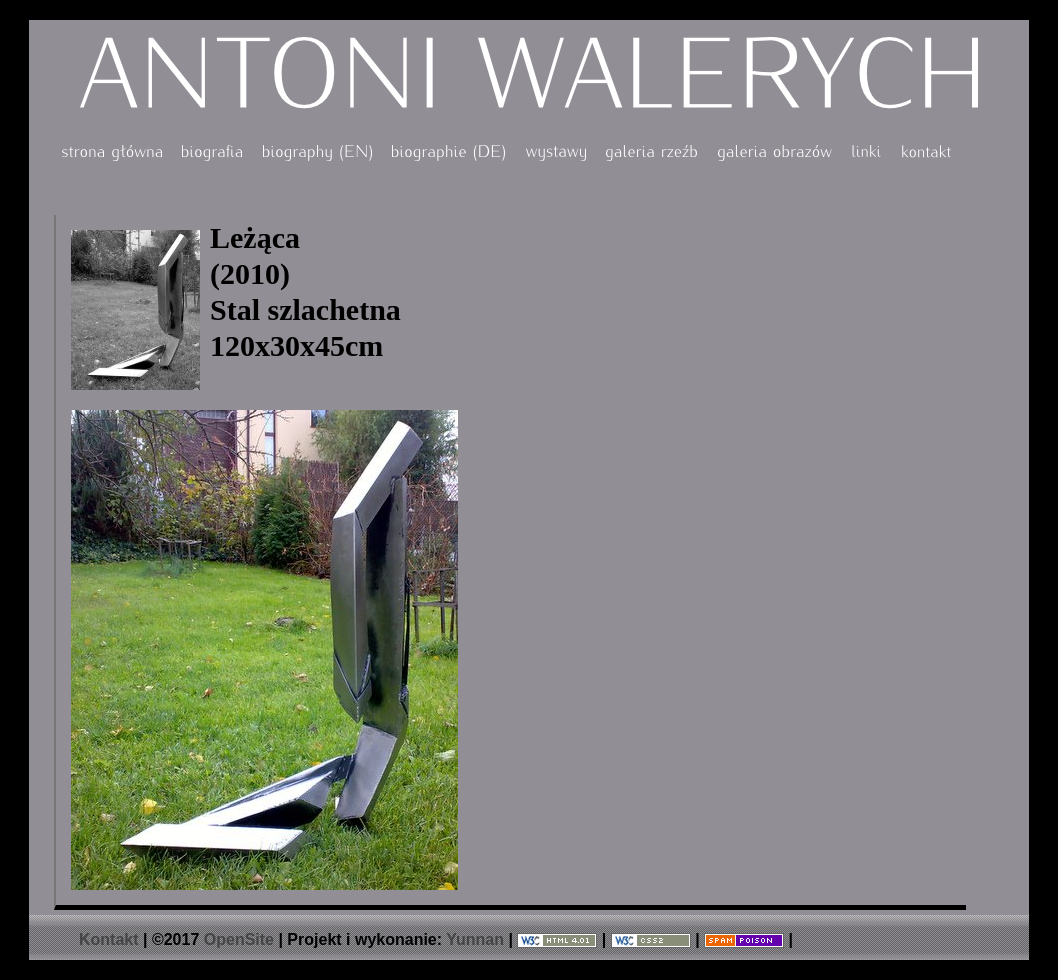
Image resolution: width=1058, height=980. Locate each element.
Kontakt (109, 939)
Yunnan (475, 939)
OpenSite (239, 939)
